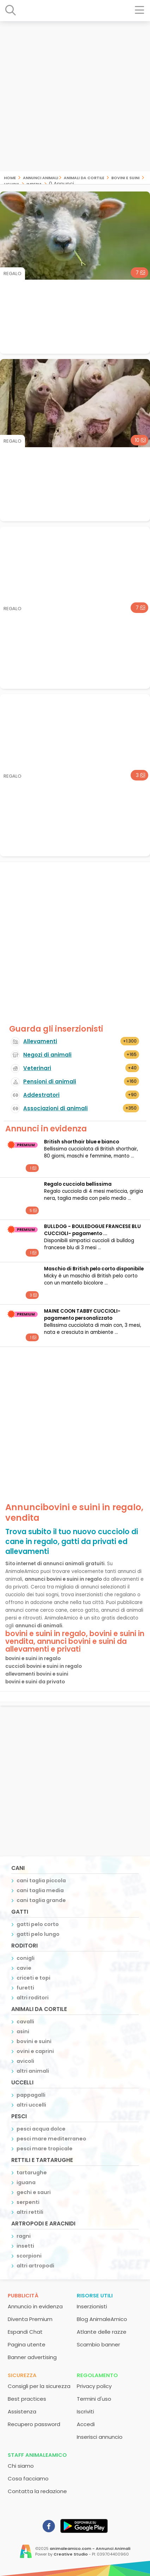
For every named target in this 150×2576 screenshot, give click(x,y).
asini (23, 2031)
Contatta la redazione (37, 2491)
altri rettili (30, 2212)
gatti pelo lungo (38, 1934)
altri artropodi (35, 2265)
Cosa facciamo (28, 2478)
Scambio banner (98, 2344)
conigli (26, 1958)
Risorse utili (95, 2295)
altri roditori (33, 1997)
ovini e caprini (35, 2051)
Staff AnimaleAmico (37, 2455)
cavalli (25, 2021)
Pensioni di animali (49, 1081)
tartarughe (32, 2172)
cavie (24, 1968)
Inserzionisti (92, 2306)
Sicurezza (22, 2375)
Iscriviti (85, 2411)
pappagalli (31, 2094)
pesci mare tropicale (45, 2148)
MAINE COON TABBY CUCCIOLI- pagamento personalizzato (82, 1315)
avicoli (25, 2061)
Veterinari (37, 1068)
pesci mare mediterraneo (51, 2138)
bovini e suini (125, 177)
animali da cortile (84, 177)
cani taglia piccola (41, 1880)
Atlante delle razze (101, 2331)
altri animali (33, 2070)
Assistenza (22, 2411)
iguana (26, 2182)
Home (10, 177)
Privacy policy (94, 2386)
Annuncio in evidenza (35, 2306)
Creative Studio (71, 2554)
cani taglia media (40, 1890)
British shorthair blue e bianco (81, 1141)
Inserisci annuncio (100, 2437)
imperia (34, 183)
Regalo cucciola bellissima (78, 1184)
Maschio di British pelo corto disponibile (94, 1268)
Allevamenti (40, 1041)
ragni (24, 2236)
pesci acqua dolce (41, 2128)
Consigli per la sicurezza (39, 2386)
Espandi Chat (25, 2331)
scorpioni (29, 2255)
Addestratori (41, 1095)
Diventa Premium (30, 2319)
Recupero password (34, 2424)
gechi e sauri (34, 2192)
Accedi (86, 2424)
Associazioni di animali (55, 1108)
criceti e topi (33, 1977)
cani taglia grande (41, 1900)
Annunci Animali (40, 177)
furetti (25, 1987)
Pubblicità (23, 2295)
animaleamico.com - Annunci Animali (90, 2548)
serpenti (28, 2202)
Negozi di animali (47, 1054)
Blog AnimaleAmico (102, 2319)
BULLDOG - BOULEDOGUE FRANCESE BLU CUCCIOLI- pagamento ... (92, 1230)
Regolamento (97, 2375)
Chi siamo (21, 2465)
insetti (25, 2245)
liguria (11, 183)
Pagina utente (26, 2344)
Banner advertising (32, 2357)
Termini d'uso (94, 2398)
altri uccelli (31, 2104)
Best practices (27, 2398)
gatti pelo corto (38, 1924)
